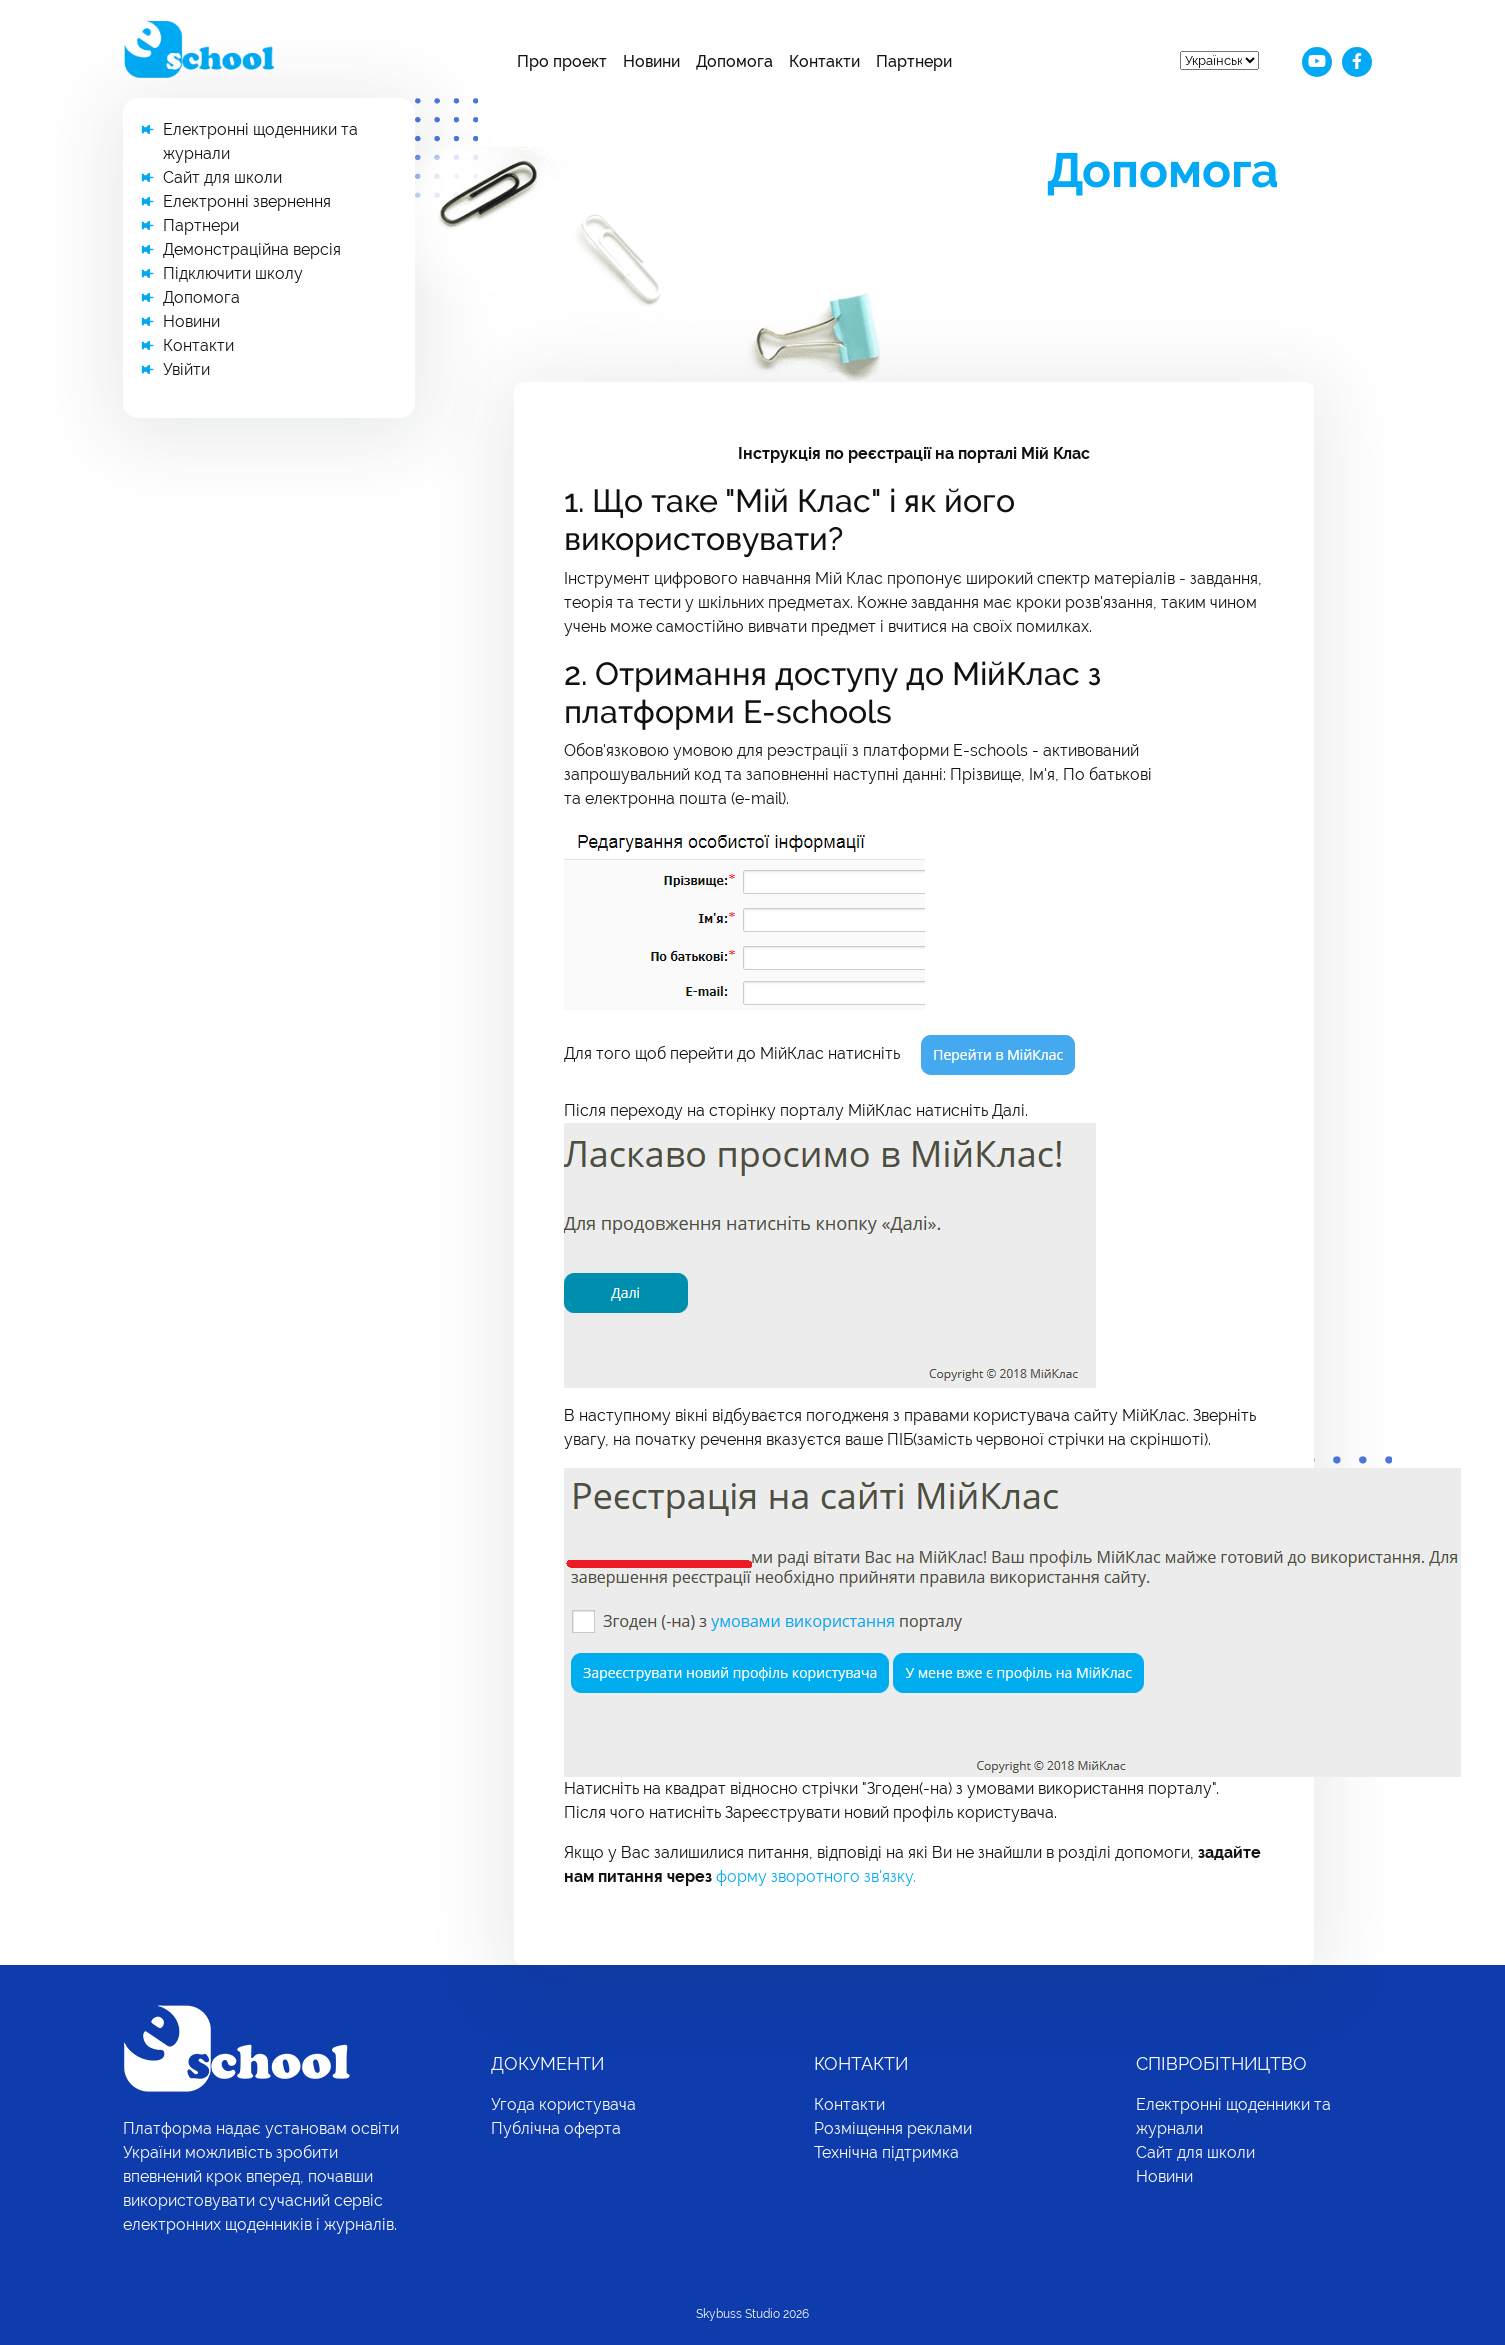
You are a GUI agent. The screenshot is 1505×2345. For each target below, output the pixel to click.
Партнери (914, 61)
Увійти (186, 369)
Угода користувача (563, 2104)
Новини (651, 61)
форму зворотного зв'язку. (816, 1876)
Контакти (824, 61)
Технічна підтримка (886, 2152)
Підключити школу (233, 273)
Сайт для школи (222, 177)
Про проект (562, 61)
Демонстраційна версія (252, 249)
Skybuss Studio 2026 (752, 2314)
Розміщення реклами (893, 2128)
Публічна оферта (556, 2128)
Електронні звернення (247, 201)
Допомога (734, 61)
